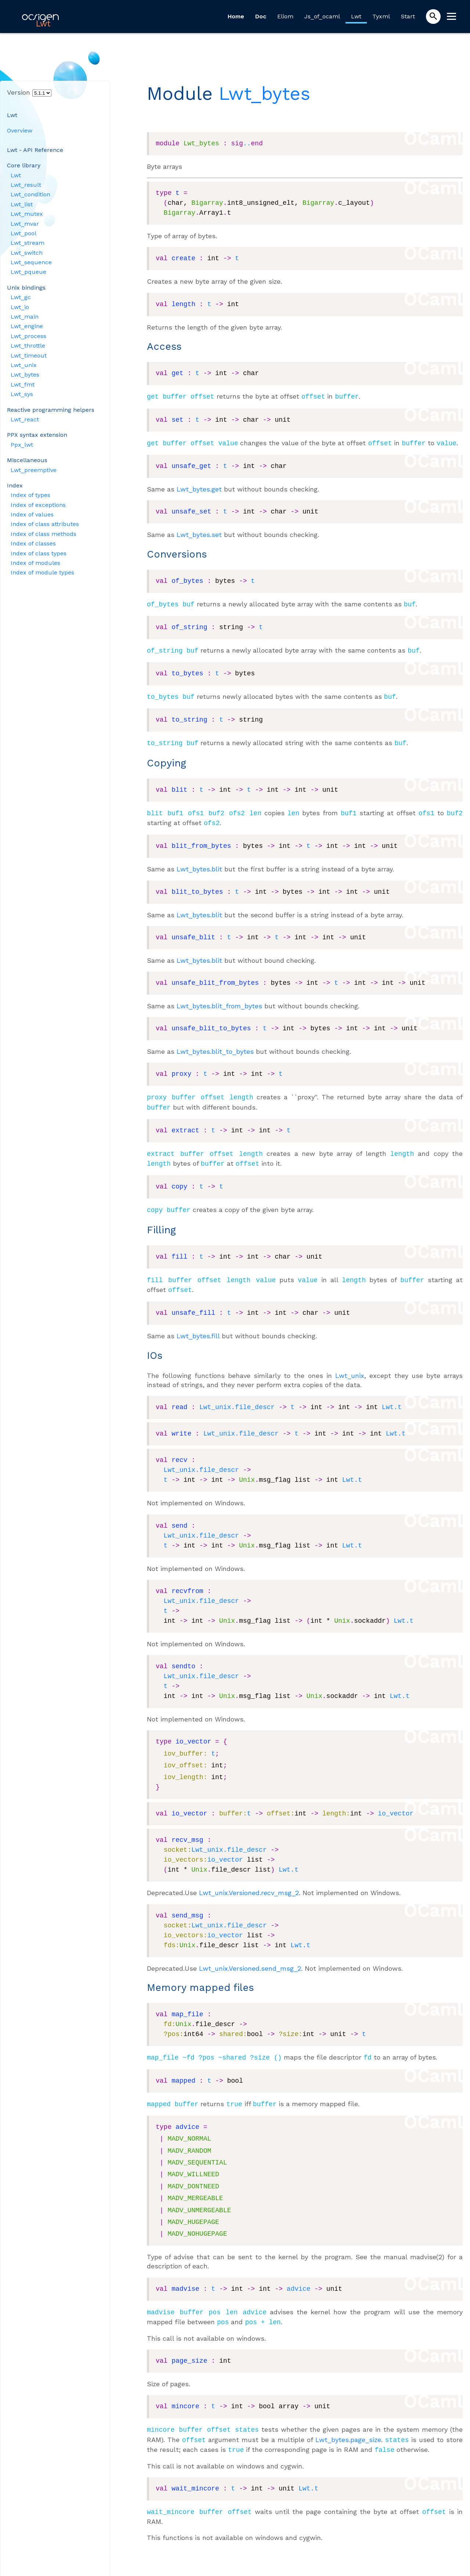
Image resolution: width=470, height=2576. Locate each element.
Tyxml (381, 16)
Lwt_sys (22, 394)
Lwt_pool (23, 233)
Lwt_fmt (23, 384)
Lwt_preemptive (34, 470)
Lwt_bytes (25, 374)
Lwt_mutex (27, 213)
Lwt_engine (27, 326)
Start (408, 16)
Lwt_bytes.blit (199, 863)
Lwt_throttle (28, 345)
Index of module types (42, 572)
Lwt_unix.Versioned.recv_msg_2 (249, 1882)
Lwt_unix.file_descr (237, 1396)
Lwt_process (28, 336)
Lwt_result (26, 184)
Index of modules (35, 562)
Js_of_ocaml (322, 16)
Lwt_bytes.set (199, 533)
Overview (19, 130)
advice (299, 2276)
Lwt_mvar (25, 223)
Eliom (285, 16)
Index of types (30, 494)
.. (247, 143)
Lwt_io (20, 307)
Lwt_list (22, 204)
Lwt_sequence (31, 262)
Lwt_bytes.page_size (348, 2425)
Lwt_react (25, 419)
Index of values (32, 514)
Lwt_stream (27, 242)
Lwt (356, 16)
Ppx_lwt (22, 444)
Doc (260, 16)
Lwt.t (392, 1396)
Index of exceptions (38, 504)
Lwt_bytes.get (199, 487)
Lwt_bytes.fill (198, 1325)
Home (236, 16)
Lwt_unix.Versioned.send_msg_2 (250, 1957)
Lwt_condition (30, 194)
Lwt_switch (27, 252)
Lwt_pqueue (28, 271)
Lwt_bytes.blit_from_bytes (219, 1000)
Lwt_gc (21, 297)
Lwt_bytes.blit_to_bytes (215, 1045)
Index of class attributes (45, 523)
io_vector (395, 1802)
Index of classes (33, 543)
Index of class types (38, 553)
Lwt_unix (24, 365)
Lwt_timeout (29, 355)
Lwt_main (25, 316)
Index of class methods (43, 533)
